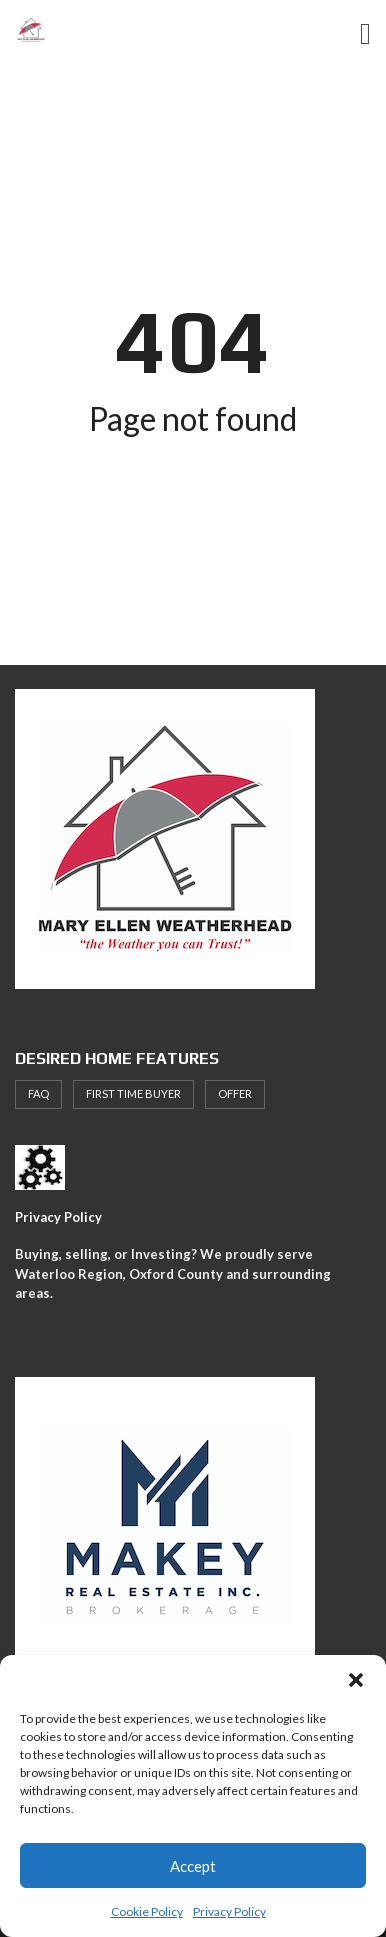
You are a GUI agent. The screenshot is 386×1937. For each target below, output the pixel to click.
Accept (193, 1866)
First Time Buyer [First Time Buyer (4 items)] (133, 1093)
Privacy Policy (229, 1911)
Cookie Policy (147, 1911)
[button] (356, 1680)
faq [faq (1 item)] (38, 1093)
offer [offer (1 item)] (235, 1093)
